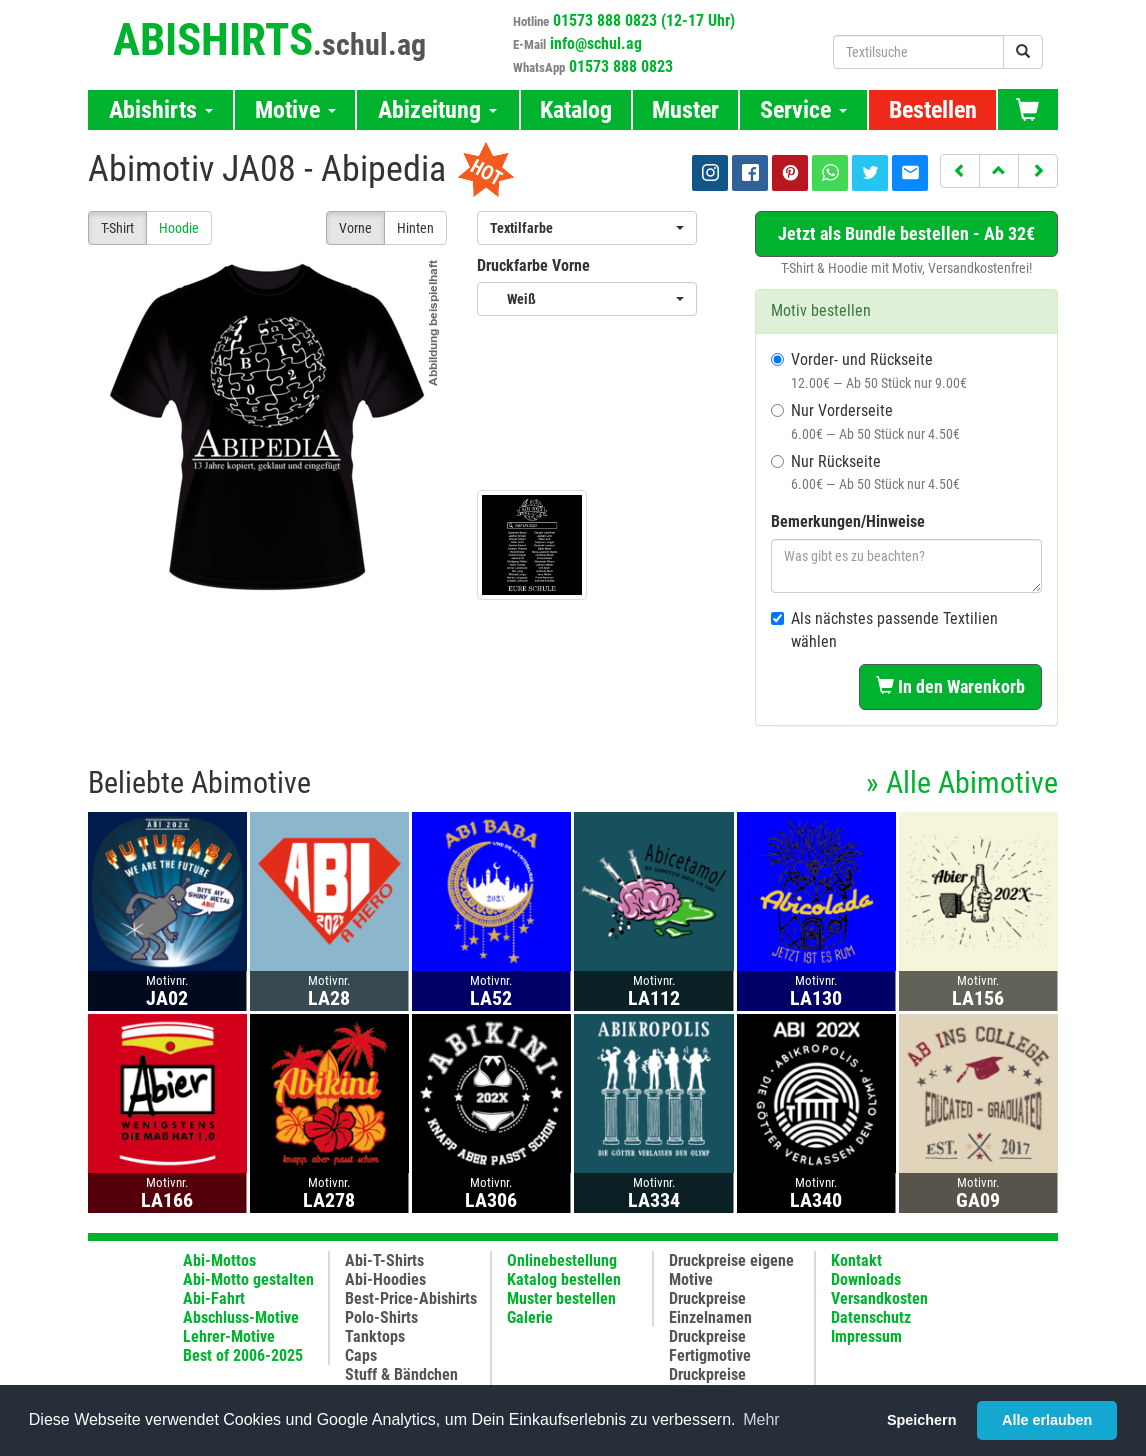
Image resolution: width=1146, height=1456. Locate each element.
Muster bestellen (561, 1298)
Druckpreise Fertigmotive (710, 1346)
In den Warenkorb (950, 686)
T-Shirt (117, 228)
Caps (361, 1355)
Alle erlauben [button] (1047, 1420)
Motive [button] (295, 110)
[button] (960, 171)
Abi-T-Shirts (384, 1260)
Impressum (866, 1336)
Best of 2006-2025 (243, 1355)
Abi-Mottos (219, 1260)
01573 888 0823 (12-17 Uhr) (644, 20)
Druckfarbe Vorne (533, 265)
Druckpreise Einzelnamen (710, 1308)
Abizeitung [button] (437, 110)
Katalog (576, 110)
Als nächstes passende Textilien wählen (884, 630)
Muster (685, 110)
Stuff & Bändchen (401, 1374)
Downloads (866, 1279)
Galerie (530, 1317)
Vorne (355, 228)
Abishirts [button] (161, 110)
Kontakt (856, 1260)
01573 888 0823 (621, 66)
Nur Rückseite (865, 472)
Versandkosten (879, 1298)
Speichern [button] (922, 1420)
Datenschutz (871, 1317)
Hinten (415, 228)
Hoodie (179, 228)
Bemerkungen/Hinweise (848, 521)
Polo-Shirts (381, 1317)
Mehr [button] (761, 1419)
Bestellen (933, 110)
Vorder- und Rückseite (869, 370)
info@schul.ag (596, 43)
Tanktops (375, 1336)
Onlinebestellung (562, 1260)
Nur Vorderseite (865, 421)
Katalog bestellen (564, 1279)
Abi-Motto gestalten (248, 1279)
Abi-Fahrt (214, 1298)
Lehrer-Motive (229, 1336)
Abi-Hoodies (385, 1279)
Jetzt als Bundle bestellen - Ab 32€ (906, 233)
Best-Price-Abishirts (411, 1298)
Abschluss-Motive (241, 1317)
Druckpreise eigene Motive (731, 1270)
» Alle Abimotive (962, 782)
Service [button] (803, 110)
